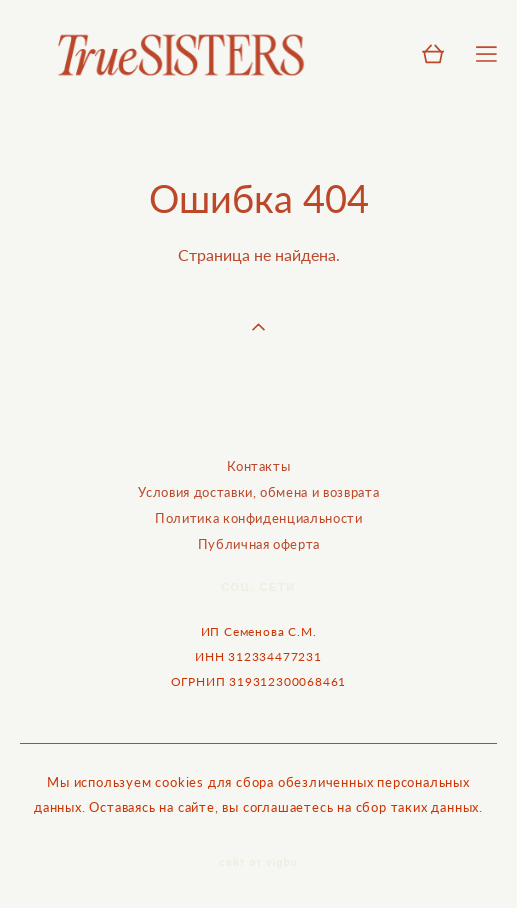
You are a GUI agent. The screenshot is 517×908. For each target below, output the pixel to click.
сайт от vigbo (258, 863)
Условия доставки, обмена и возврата (258, 492)
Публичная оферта (259, 544)
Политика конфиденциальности (259, 518)
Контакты (258, 466)
